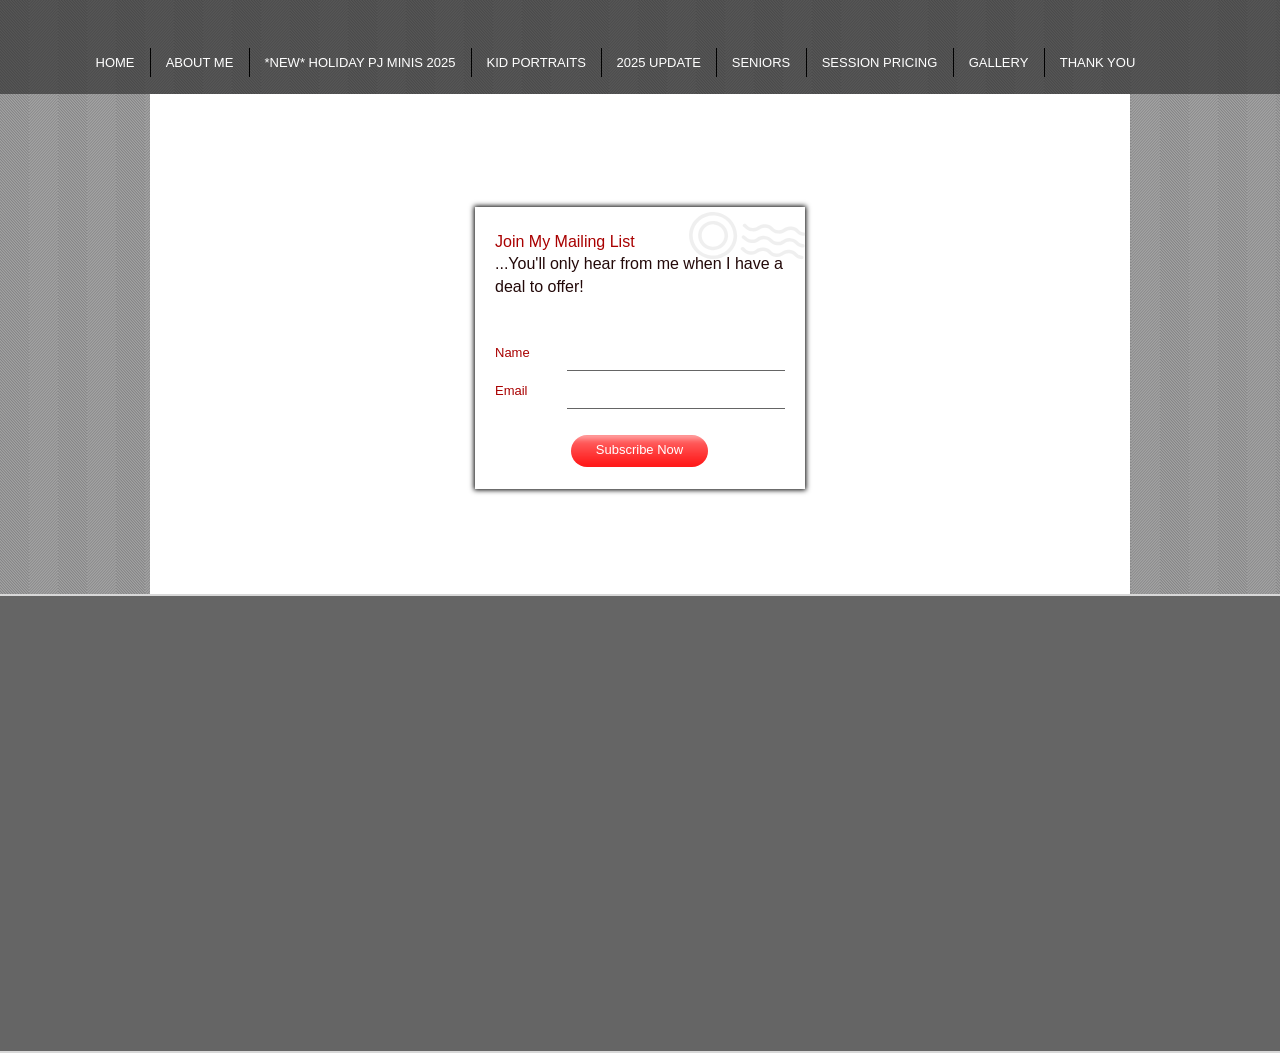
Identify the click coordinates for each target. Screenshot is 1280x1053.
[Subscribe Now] (639, 451)
